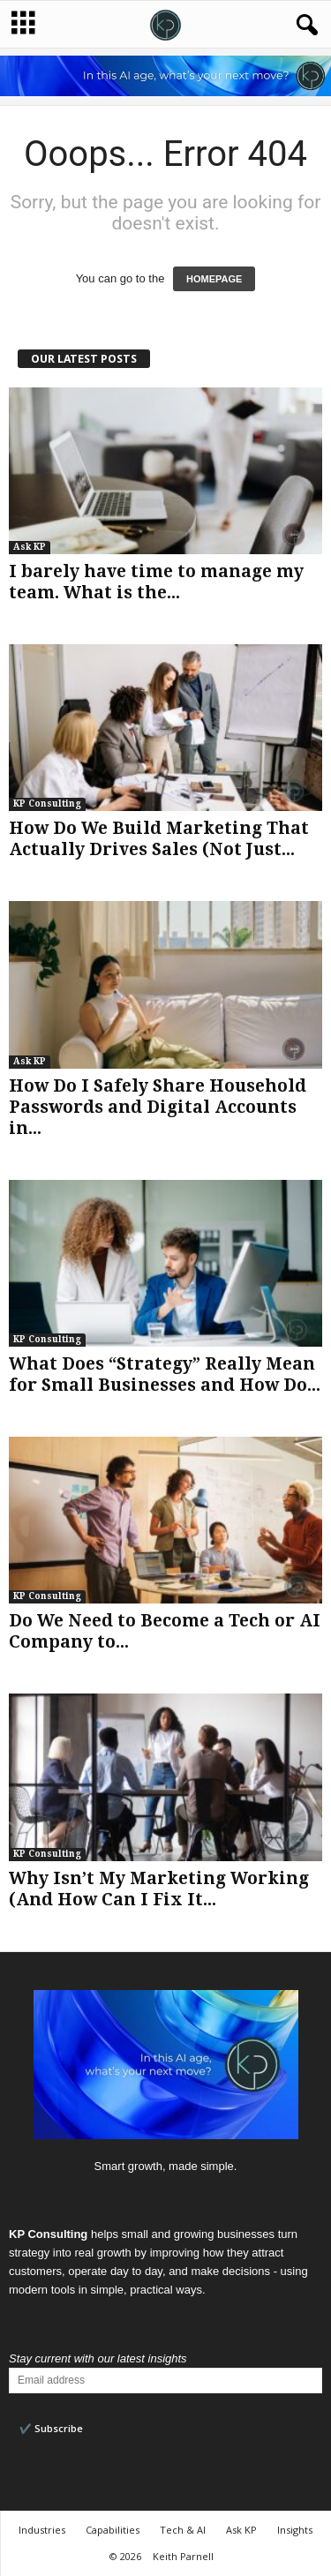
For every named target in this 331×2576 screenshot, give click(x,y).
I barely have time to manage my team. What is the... (156, 582)
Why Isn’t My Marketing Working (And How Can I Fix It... (159, 1889)
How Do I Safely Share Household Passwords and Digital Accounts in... (157, 1107)
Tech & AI (183, 2529)
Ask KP (29, 547)
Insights (294, 2529)
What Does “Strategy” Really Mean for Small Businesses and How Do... (164, 1374)
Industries (42, 2529)
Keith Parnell (183, 2556)
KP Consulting (47, 803)
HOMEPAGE (214, 279)
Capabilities (112, 2529)
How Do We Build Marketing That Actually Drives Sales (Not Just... (159, 839)
